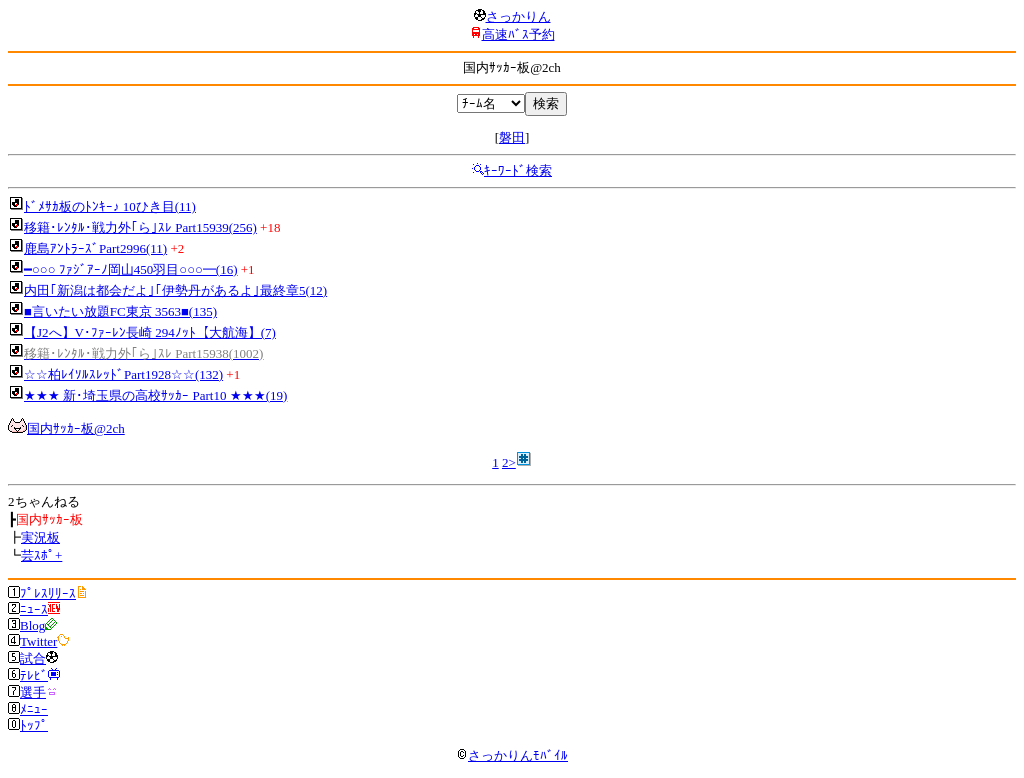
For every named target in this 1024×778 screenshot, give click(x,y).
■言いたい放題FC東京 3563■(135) (120, 311)
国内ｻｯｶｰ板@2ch (76, 428)
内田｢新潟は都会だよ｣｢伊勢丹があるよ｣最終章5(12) (175, 290)
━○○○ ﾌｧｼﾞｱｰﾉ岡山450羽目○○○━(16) (131, 269)
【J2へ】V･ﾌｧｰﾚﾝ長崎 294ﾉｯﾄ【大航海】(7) (150, 332)
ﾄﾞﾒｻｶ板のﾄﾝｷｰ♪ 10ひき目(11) (110, 206)
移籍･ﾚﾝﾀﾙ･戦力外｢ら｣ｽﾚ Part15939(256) (140, 227)
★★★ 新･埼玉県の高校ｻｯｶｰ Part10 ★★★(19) (155, 395)
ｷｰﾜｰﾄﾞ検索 (518, 170)
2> (509, 462)
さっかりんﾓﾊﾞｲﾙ (512, 755)
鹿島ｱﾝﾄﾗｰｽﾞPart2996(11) (95, 248)
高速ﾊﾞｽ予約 (518, 34)
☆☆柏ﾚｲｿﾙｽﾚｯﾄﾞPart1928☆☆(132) (123, 374)
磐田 (512, 137)
